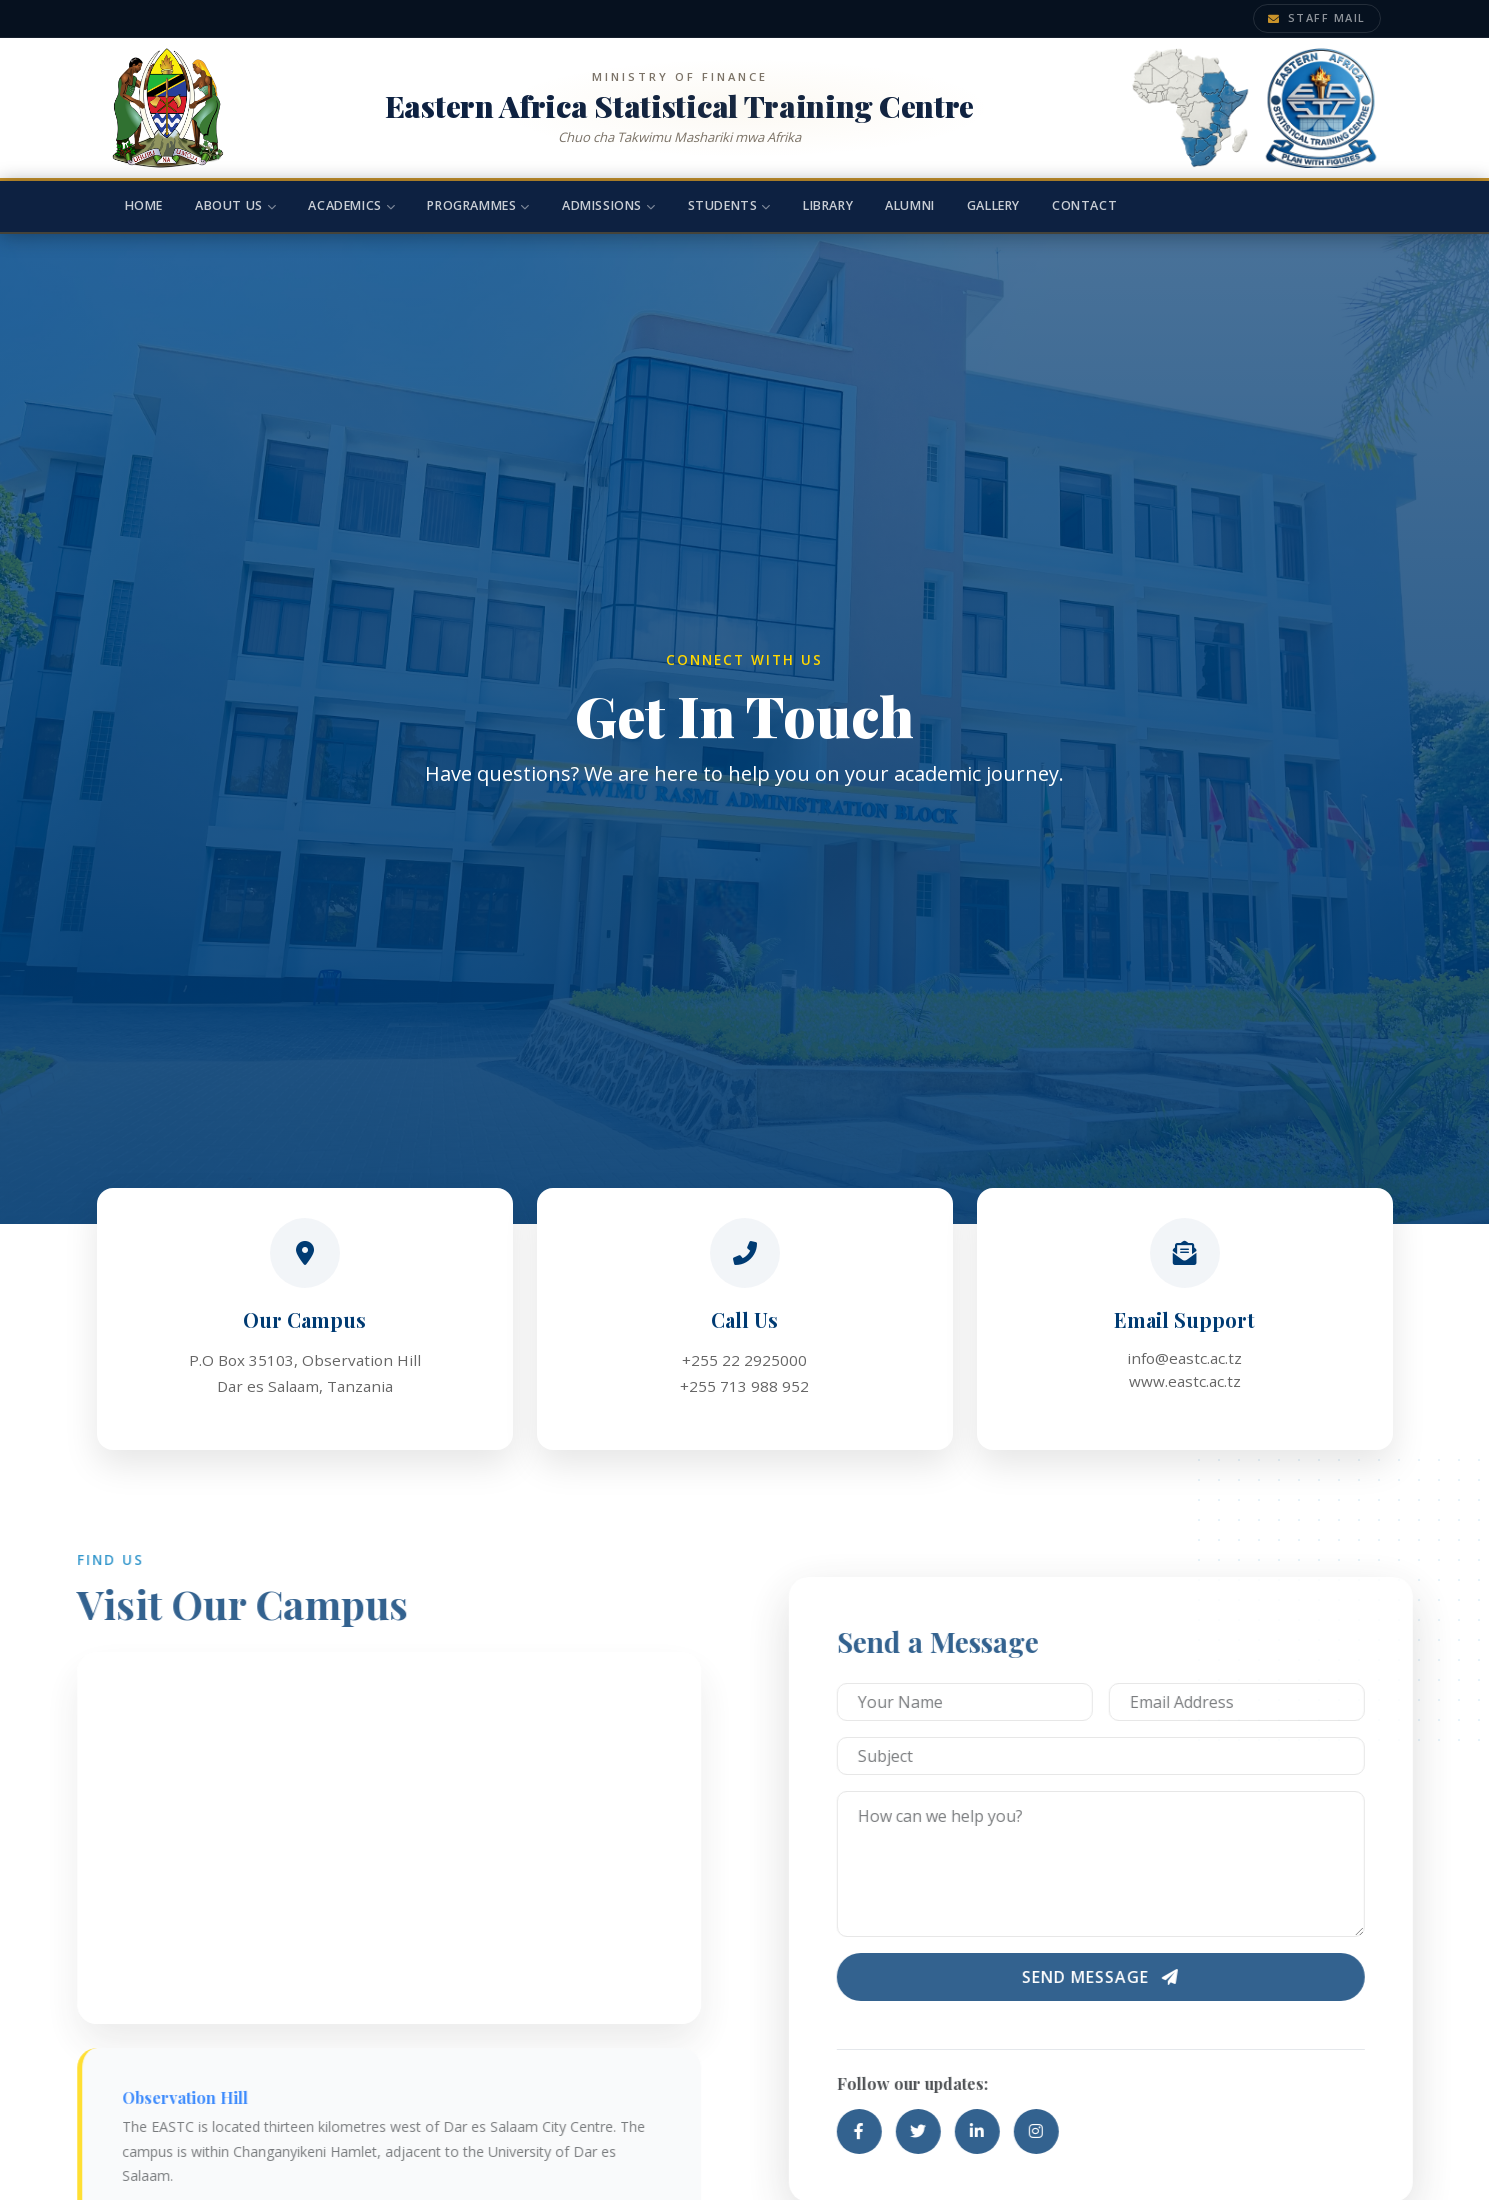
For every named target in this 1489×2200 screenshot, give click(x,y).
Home (144, 205)
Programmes (478, 205)
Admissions (609, 205)
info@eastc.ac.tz (1184, 1358)
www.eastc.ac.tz (1185, 1381)
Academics (351, 205)
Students (729, 205)
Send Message (1149, 1977)
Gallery (993, 205)
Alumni (910, 205)
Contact (1084, 205)
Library (828, 205)
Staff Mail (1317, 17)
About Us (235, 205)
